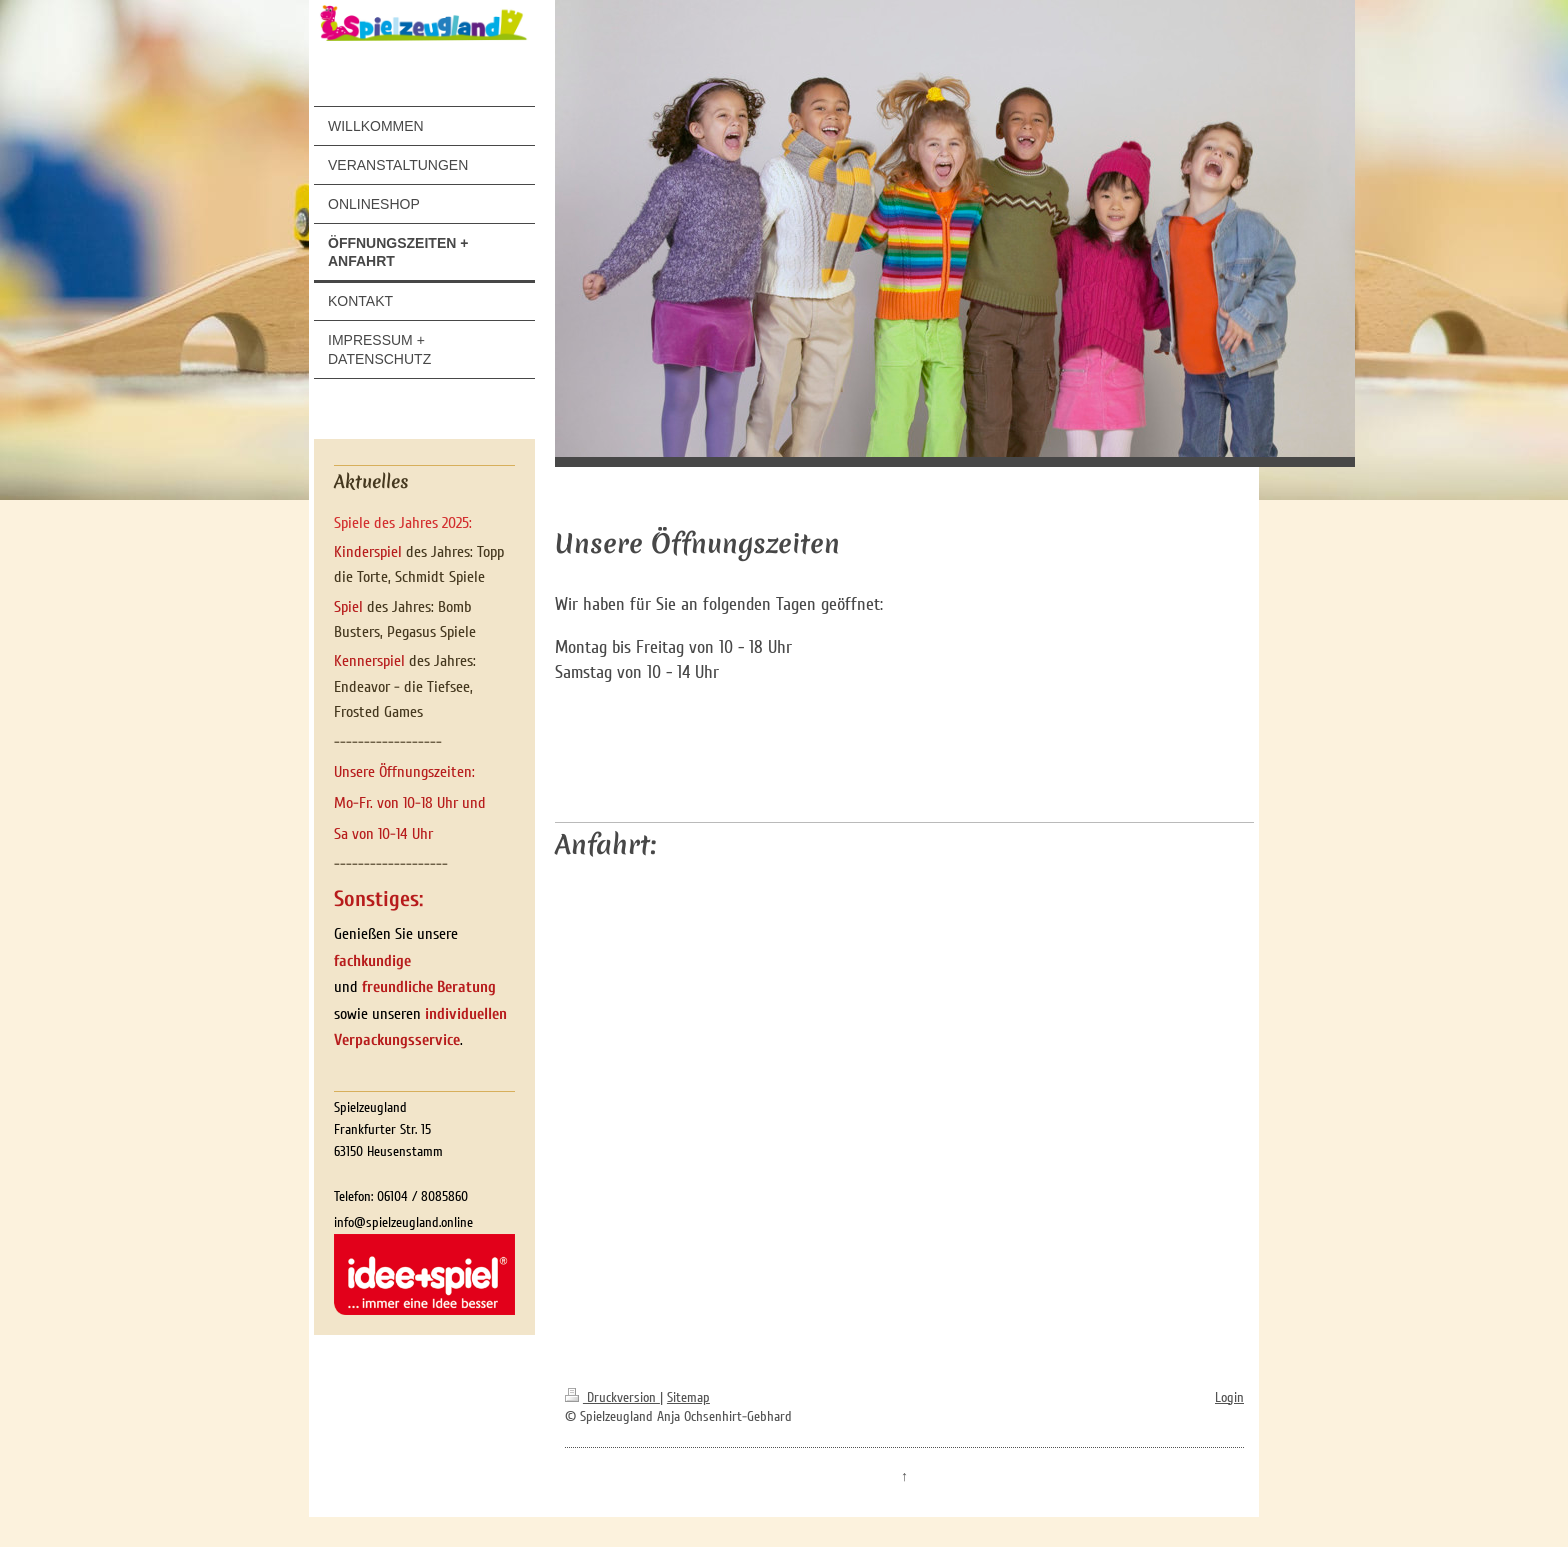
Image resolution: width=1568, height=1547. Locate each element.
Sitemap (688, 1397)
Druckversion (612, 1397)
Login (1229, 1397)
